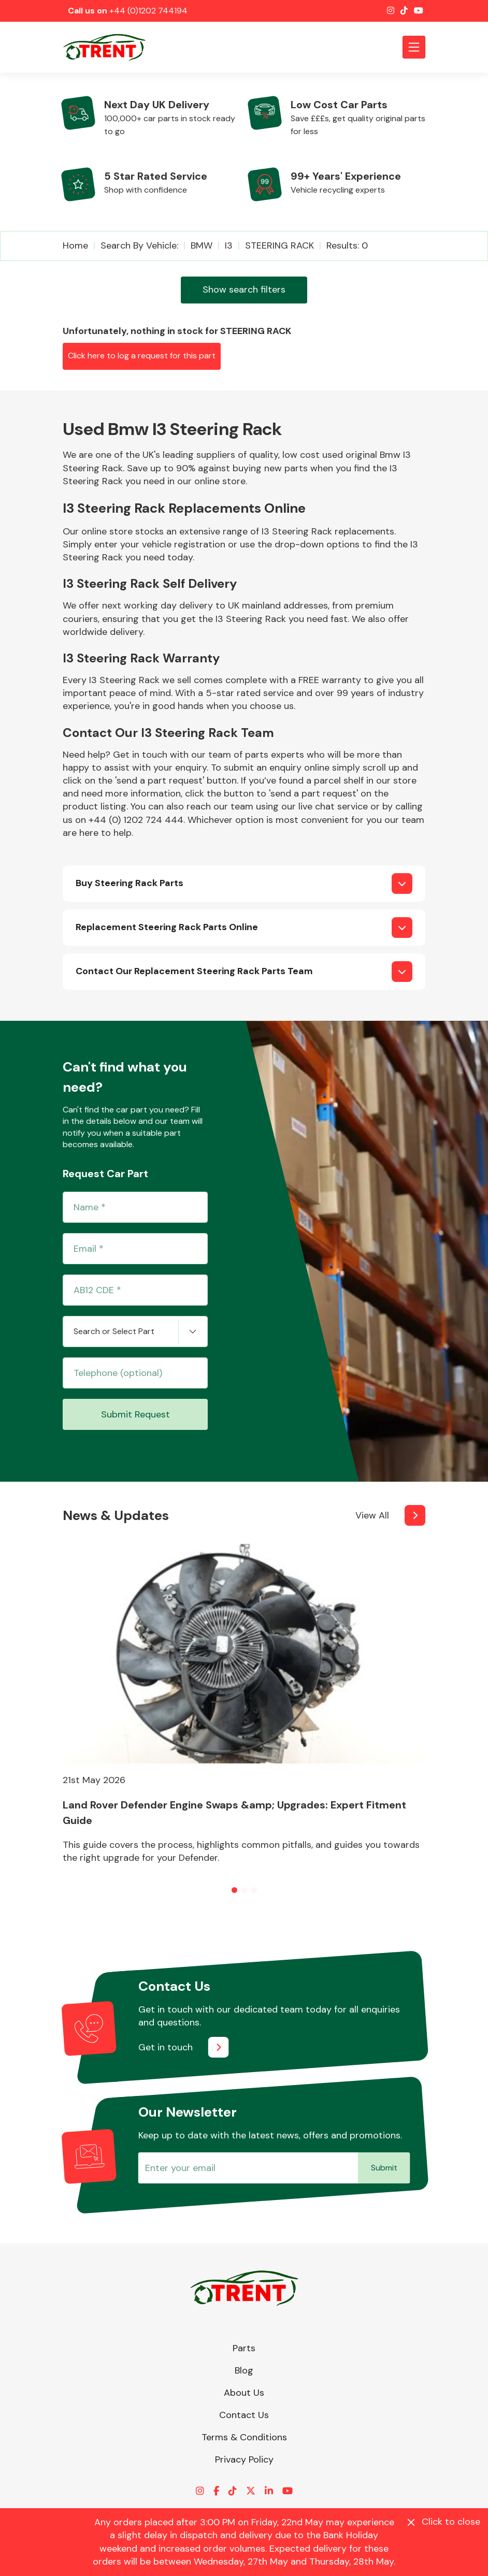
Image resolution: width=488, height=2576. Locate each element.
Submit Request (135, 1414)
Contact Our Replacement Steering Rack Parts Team (194, 971)
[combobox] (135, 1331)
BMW (201, 245)
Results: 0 (347, 245)
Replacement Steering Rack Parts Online (167, 927)
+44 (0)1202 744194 (148, 10)
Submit (384, 2167)
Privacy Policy (244, 2459)
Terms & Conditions (244, 2437)
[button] (234, 1890)
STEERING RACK (279, 245)
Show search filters (244, 289)
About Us (244, 2392)
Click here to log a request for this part (142, 355)
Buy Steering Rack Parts (129, 883)
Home (75, 245)
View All (372, 1515)
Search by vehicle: (139, 245)
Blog (244, 2370)
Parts (244, 2348)
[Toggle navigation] (414, 47)
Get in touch (165, 2047)
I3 (229, 245)
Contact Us (244, 2415)
